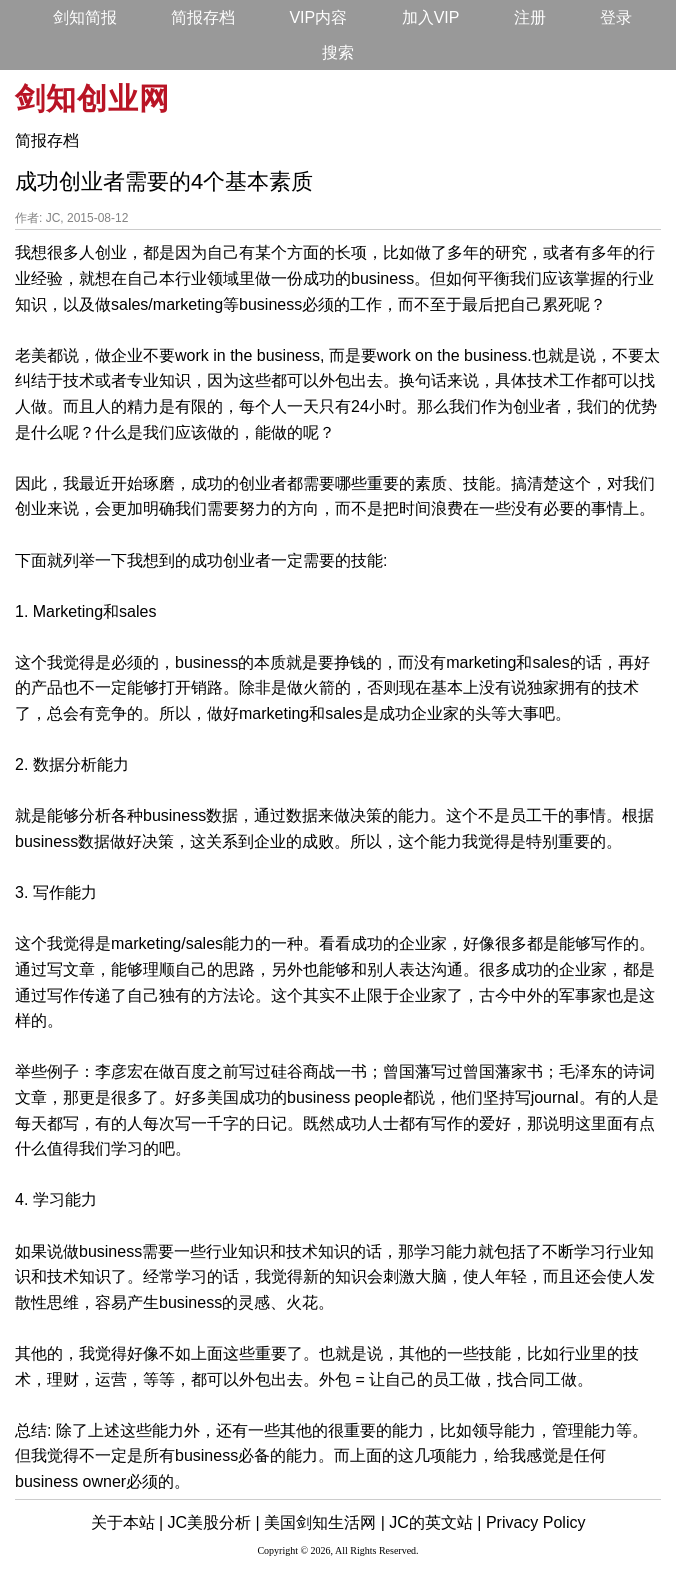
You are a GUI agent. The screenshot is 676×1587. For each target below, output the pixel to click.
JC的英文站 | (435, 1522)
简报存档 (203, 17)
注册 (530, 17)
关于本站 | (127, 1522)
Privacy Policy (536, 1522)
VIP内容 (318, 17)
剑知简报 (85, 17)
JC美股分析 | (214, 1522)
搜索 (338, 52)
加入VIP (431, 17)
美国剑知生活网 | (324, 1522)
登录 (616, 17)
